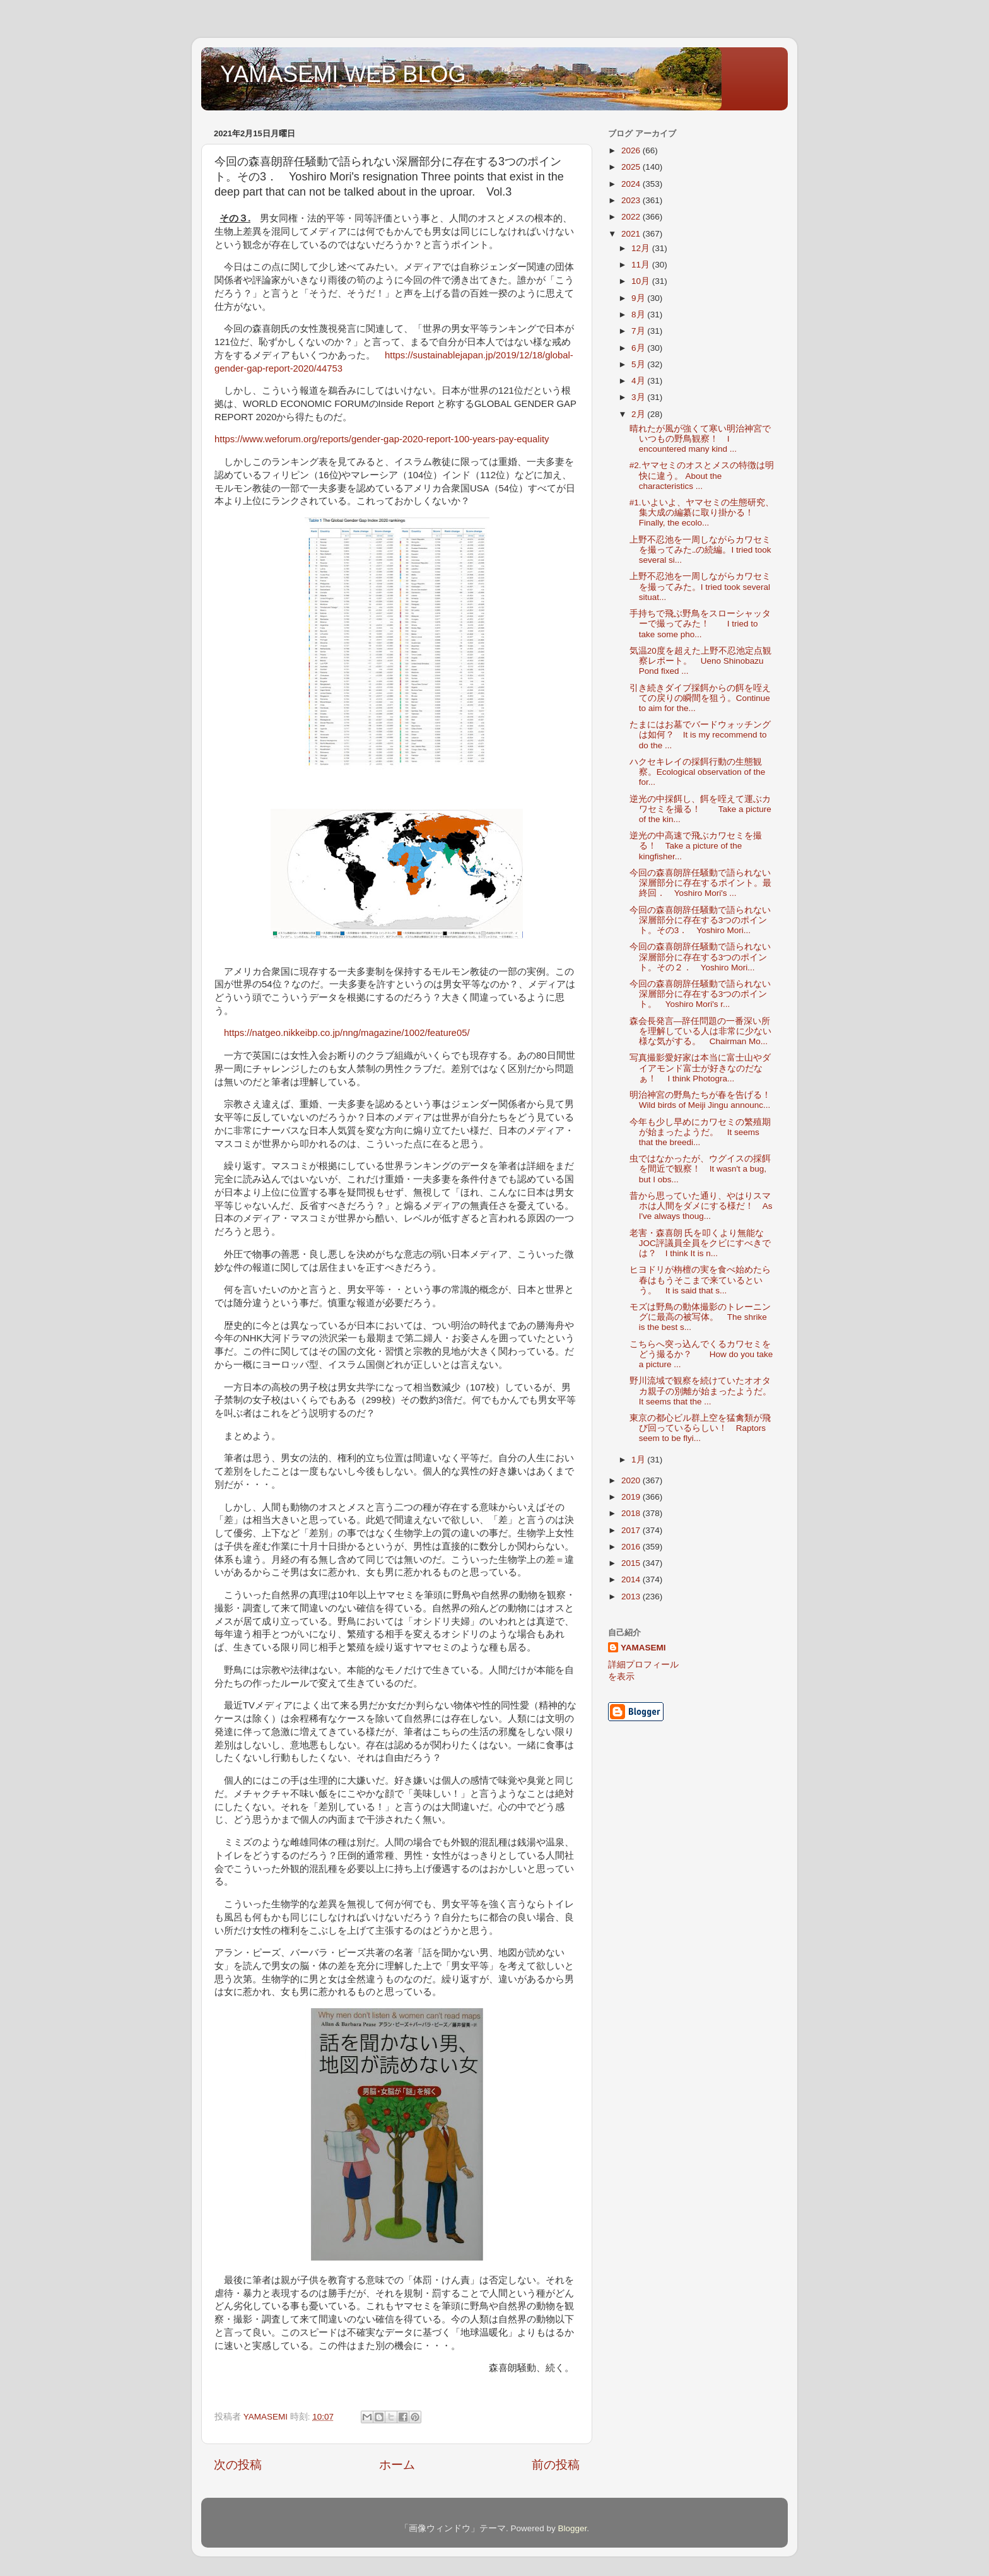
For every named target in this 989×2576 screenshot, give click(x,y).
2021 (632, 233)
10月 (641, 281)
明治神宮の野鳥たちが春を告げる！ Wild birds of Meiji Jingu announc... (704, 1100)
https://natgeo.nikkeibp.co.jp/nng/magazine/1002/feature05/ (347, 1033)
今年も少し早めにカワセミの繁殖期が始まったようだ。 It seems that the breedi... (700, 1132)
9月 (639, 298)
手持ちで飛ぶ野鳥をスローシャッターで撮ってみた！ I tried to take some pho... (700, 623)
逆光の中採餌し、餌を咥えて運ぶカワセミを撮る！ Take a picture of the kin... (700, 809)
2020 (632, 1480)
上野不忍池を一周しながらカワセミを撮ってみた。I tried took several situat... (700, 586)
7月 (639, 331)
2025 (632, 167)
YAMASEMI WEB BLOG (342, 74)
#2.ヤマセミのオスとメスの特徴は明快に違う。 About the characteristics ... (701, 475)
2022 (632, 216)
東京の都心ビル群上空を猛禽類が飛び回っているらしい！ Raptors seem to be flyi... (700, 1428)
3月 (639, 397)
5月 (639, 364)
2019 (632, 1497)
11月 (641, 264)
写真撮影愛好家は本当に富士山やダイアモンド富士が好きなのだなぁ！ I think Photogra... (700, 1068)
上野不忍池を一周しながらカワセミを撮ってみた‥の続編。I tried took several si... (700, 550)
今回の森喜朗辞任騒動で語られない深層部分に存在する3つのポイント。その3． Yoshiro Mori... (700, 920)
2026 (632, 150)
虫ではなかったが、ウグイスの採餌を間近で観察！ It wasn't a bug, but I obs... (700, 1169)
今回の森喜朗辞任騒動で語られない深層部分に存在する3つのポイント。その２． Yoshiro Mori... (700, 957)
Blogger (572, 2528)
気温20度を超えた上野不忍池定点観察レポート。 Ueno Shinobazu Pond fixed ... (700, 661)
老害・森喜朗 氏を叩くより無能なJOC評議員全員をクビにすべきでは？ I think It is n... (700, 1243)
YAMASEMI (643, 1647)
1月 (639, 1459)
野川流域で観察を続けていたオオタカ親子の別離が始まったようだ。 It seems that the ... (704, 1391)
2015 (632, 1563)
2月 (639, 414)
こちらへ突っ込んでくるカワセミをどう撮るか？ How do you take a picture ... (701, 1354)
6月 (639, 348)
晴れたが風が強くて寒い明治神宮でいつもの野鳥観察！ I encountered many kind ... (700, 439)
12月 (641, 248)
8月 (639, 314)
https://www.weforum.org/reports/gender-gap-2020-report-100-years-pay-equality (381, 439)
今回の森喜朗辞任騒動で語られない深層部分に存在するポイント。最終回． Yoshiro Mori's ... (700, 883)
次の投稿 (238, 2464)
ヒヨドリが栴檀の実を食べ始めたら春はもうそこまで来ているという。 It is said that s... (700, 1280)
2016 (632, 1546)
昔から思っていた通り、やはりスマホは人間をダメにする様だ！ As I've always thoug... (701, 1206)
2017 (632, 1530)
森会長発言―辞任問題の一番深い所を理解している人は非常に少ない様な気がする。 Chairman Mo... (700, 1031)
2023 (632, 200)
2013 (632, 1596)
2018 (632, 1513)
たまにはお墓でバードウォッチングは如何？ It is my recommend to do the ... (700, 735)
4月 (639, 380)
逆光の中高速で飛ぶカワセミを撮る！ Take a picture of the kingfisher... (695, 846)
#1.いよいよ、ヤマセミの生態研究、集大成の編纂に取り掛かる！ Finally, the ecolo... (701, 512)
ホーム (397, 2464)
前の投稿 (556, 2464)
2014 (632, 1579)
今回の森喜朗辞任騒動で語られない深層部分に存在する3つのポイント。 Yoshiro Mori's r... (700, 994)
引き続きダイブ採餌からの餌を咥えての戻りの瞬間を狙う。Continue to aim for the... (700, 698)
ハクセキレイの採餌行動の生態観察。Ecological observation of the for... (697, 772)
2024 (632, 184)
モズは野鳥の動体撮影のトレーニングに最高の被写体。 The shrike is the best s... (700, 1317)
